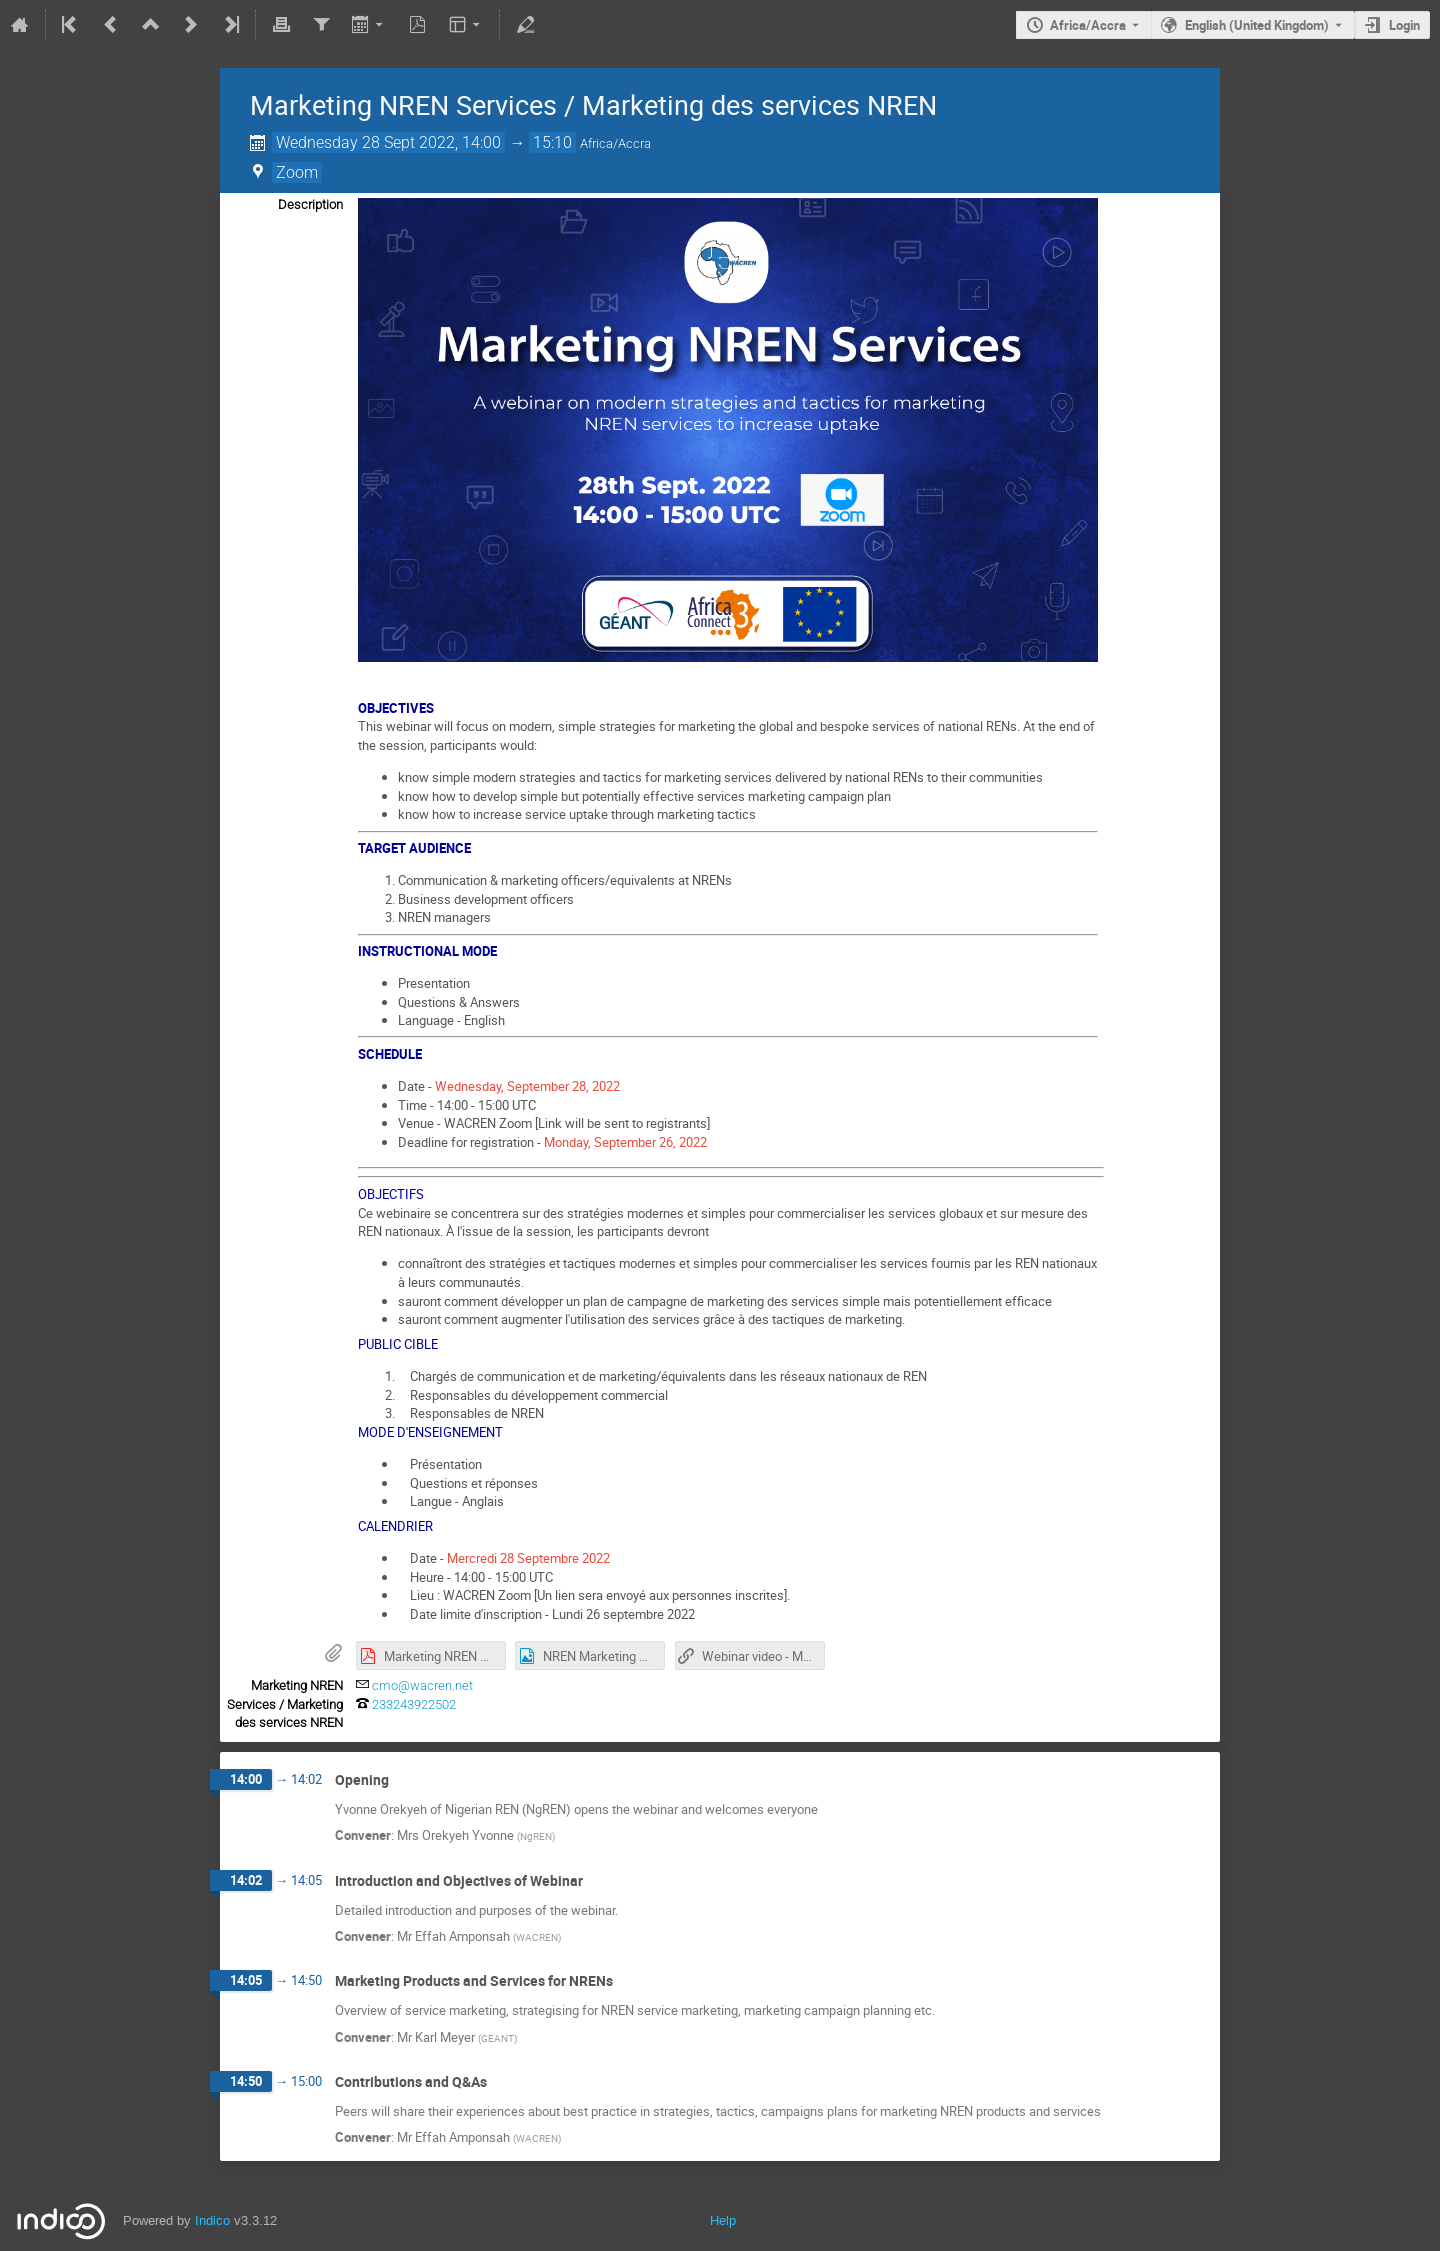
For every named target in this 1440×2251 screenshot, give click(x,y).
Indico (212, 2220)
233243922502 (414, 1704)
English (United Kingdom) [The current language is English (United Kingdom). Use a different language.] (1257, 25)
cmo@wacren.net (422, 1685)
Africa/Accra (1088, 25)
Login (1404, 25)
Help (723, 2220)
